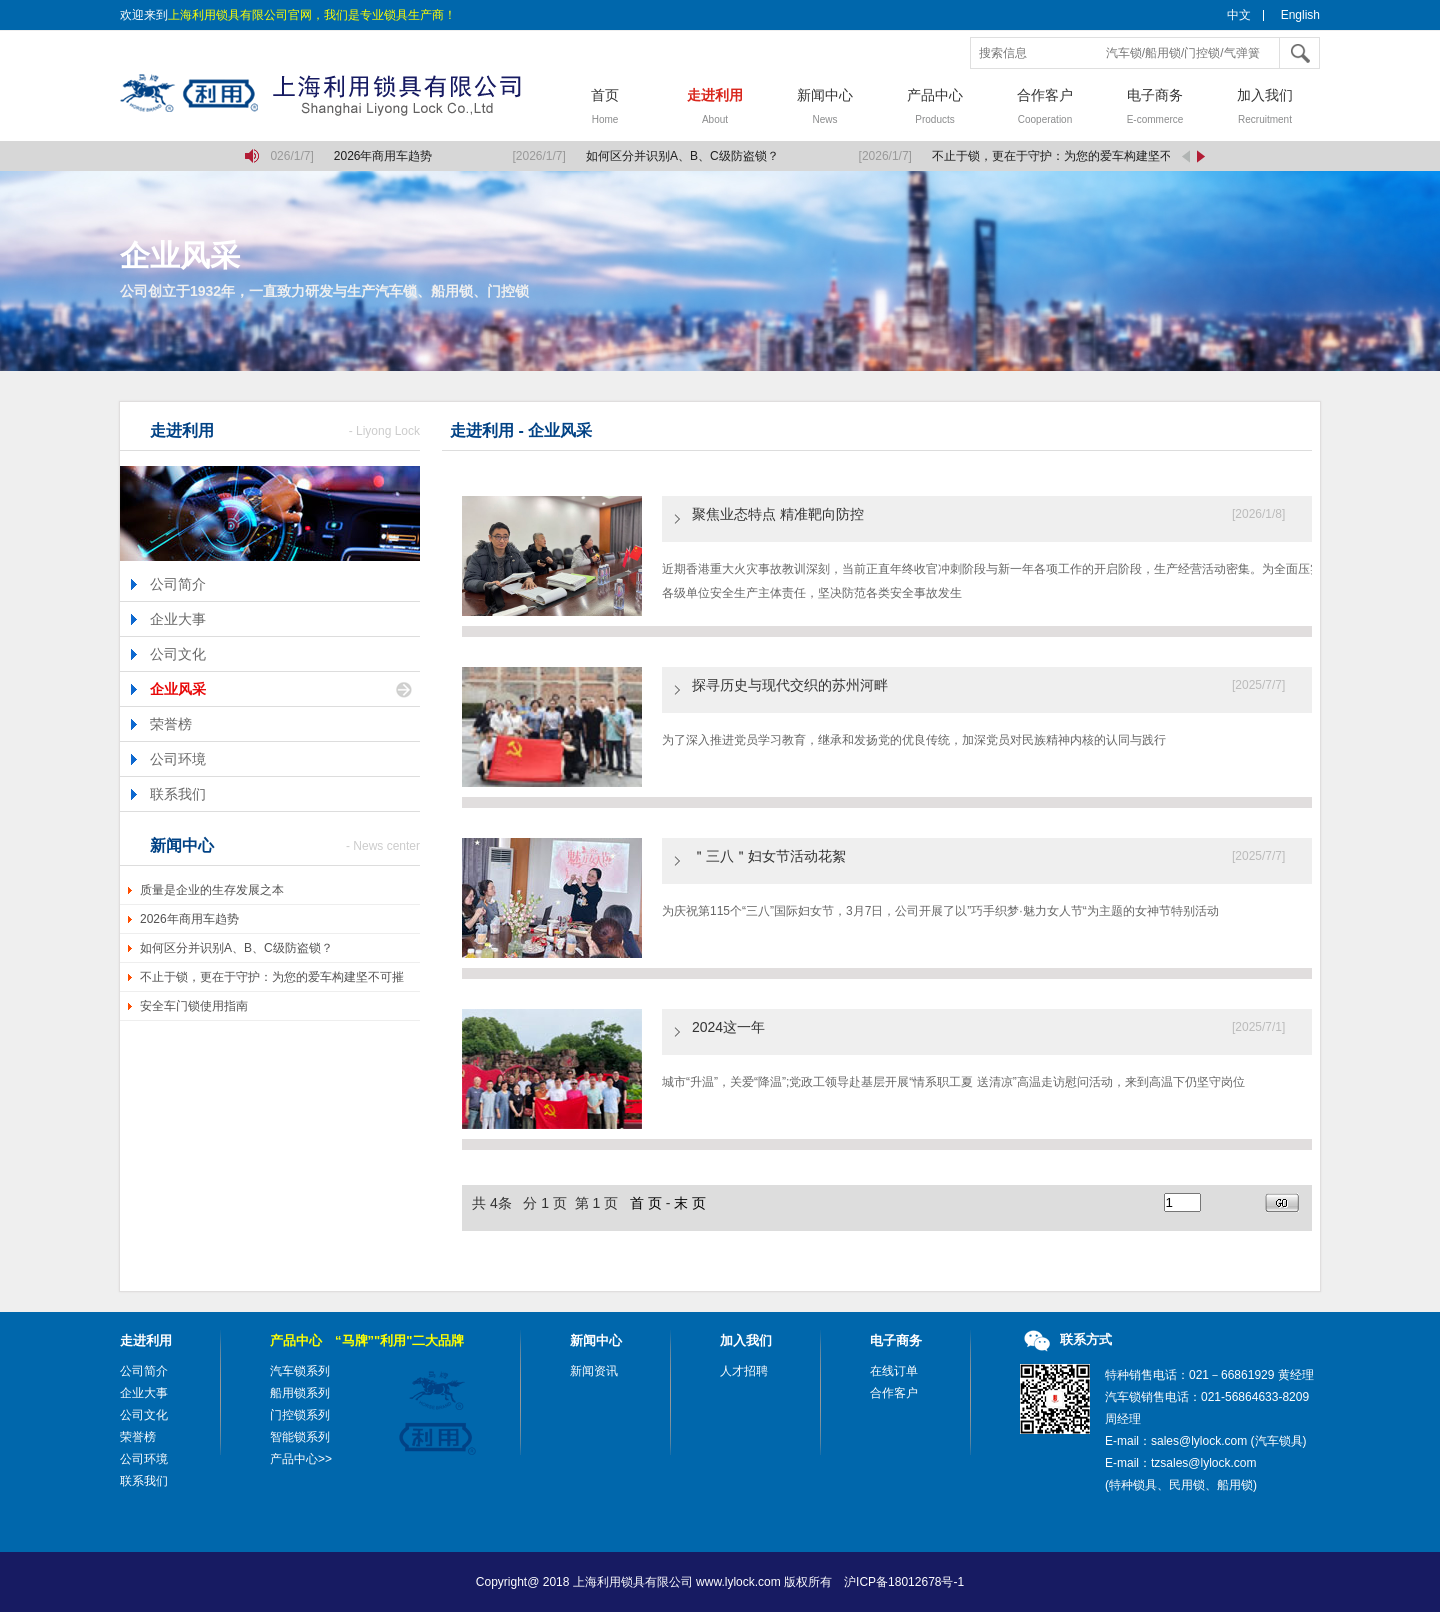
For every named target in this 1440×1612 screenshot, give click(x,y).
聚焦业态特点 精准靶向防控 (778, 514)
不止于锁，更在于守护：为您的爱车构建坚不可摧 (272, 977)
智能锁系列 (300, 1437)
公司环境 (178, 759)
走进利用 (715, 108)
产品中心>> (301, 1459)
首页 (605, 108)
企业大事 (178, 619)
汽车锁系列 (300, 1371)
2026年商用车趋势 (385, 156)
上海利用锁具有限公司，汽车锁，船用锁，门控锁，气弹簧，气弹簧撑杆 (335, 95)
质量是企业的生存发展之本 (212, 890)
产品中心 (935, 108)
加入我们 (1265, 108)
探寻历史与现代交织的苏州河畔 (790, 685)
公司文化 (178, 654)
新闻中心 (825, 108)
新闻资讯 (594, 1371)
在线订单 (894, 1371)
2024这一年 (728, 1027)
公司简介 (178, 584)
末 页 (690, 1203)
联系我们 (178, 794)
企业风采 (178, 689)
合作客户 (1045, 108)
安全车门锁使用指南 (194, 1006)
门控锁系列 (300, 1415)
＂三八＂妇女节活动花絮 (769, 856)
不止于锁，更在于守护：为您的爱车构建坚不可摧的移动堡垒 (1096, 156)
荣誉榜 (171, 724)
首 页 (646, 1203)
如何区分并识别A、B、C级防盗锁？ (684, 156)
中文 (1239, 15)
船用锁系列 (300, 1393)
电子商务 (1155, 108)
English (1300, 15)
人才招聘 (744, 1371)
